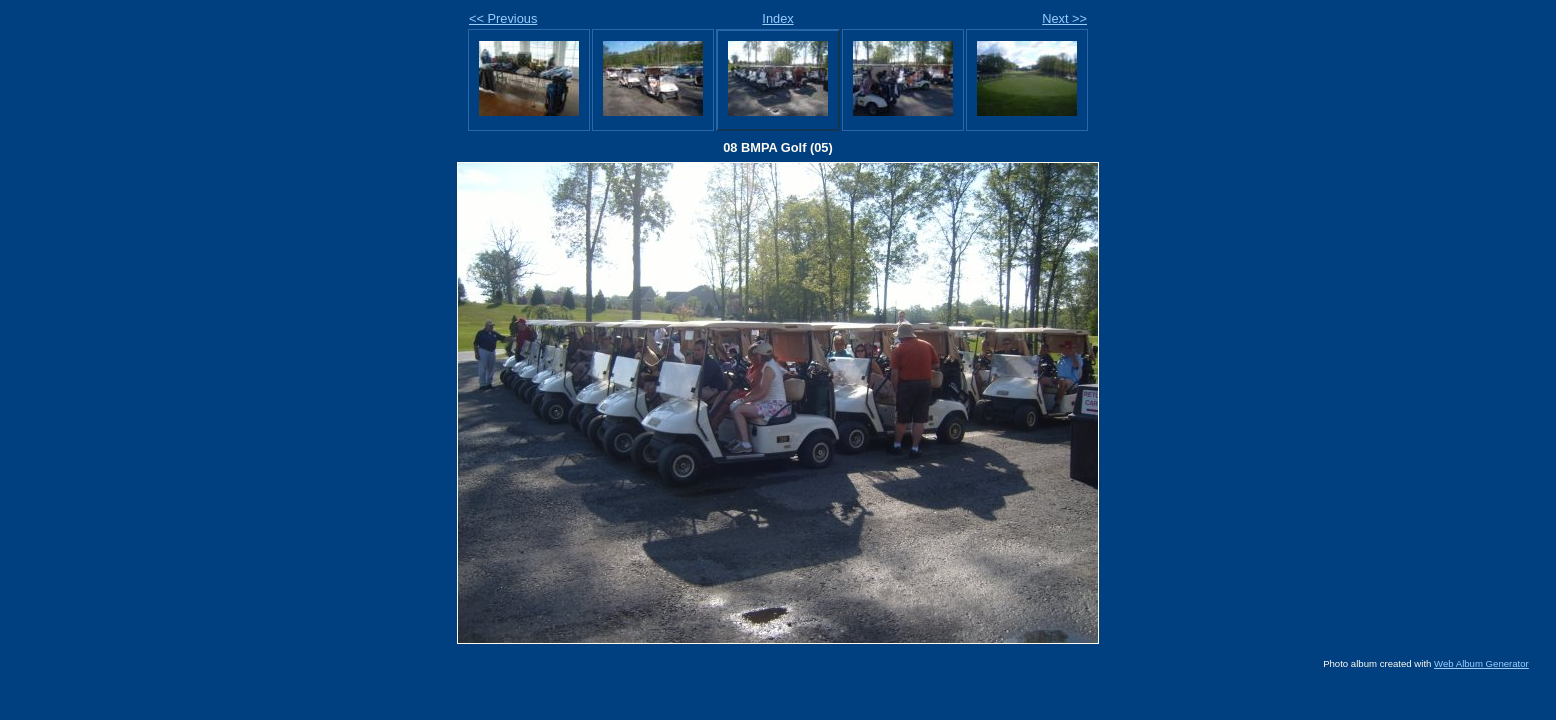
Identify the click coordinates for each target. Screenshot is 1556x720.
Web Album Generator (1481, 663)
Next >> (1064, 18)
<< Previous (503, 18)
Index (777, 18)
